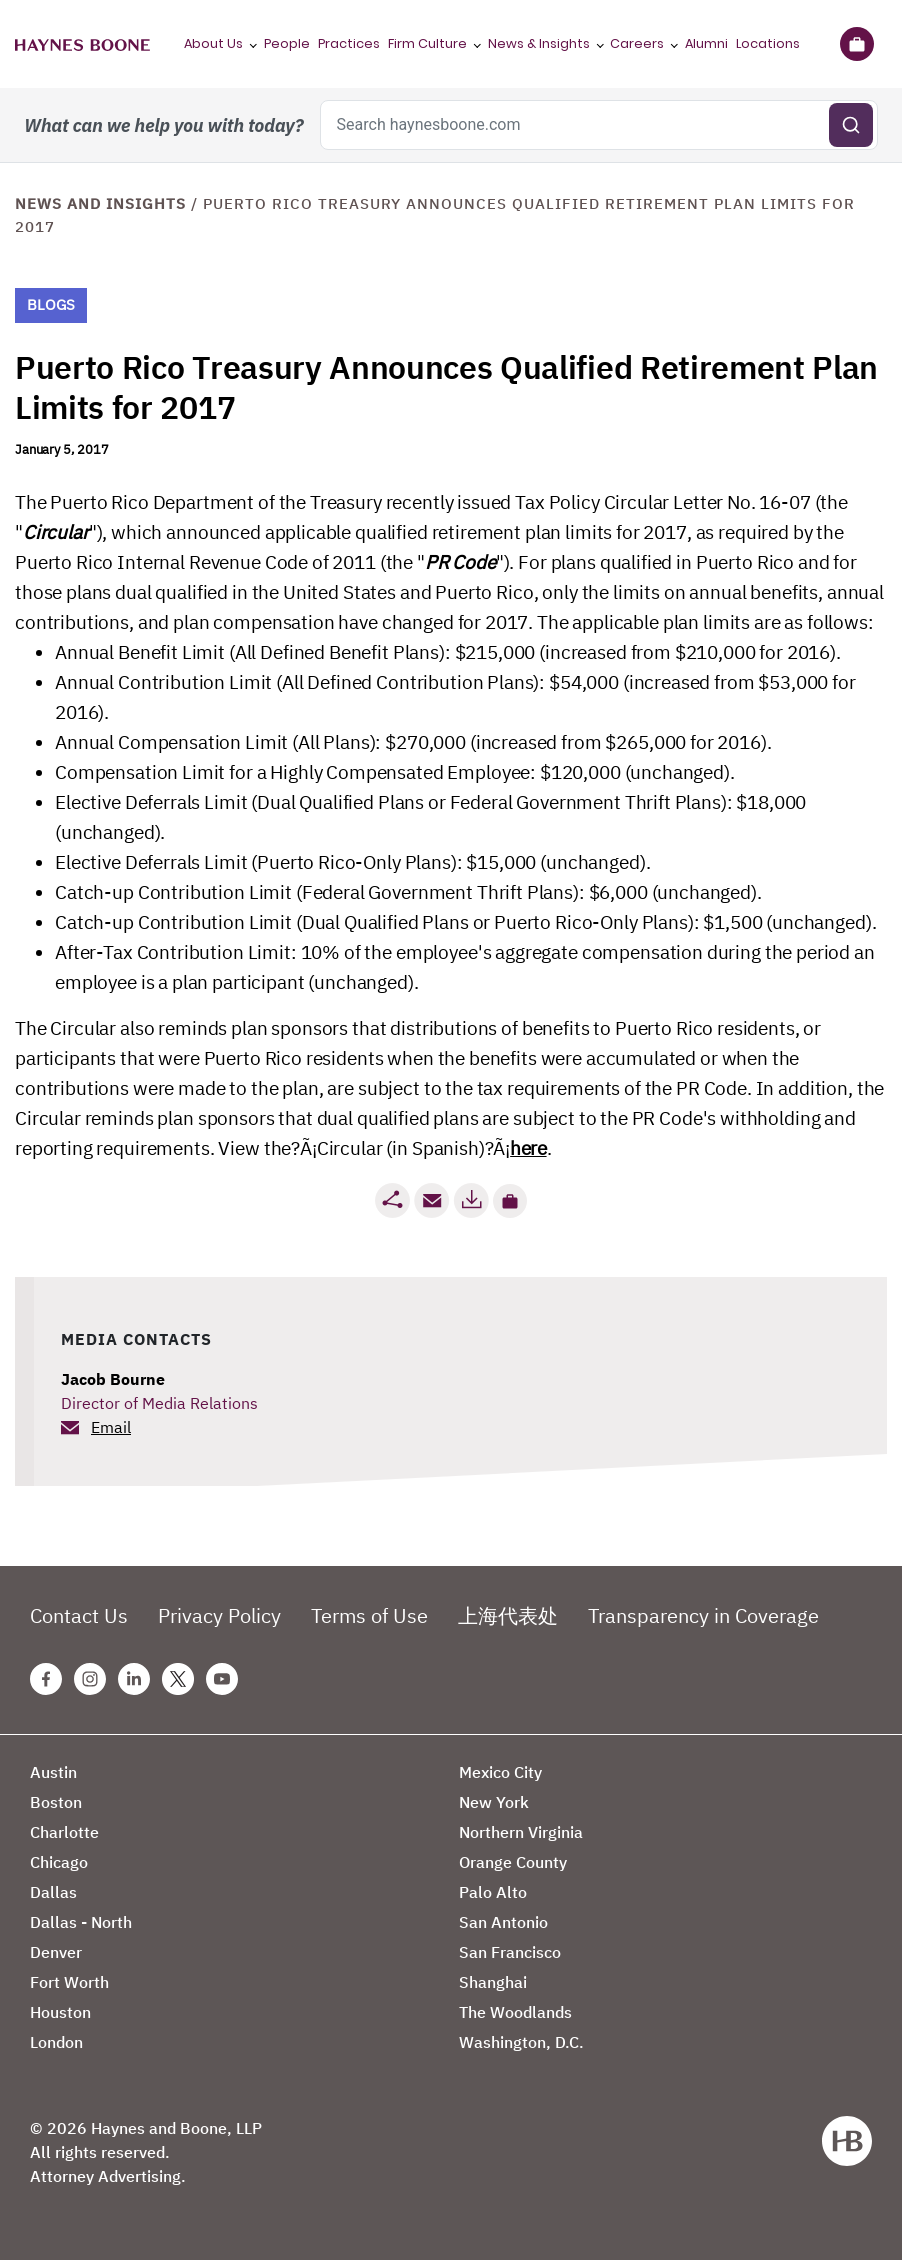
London (56, 2042)
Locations (768, 43)
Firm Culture (427, 43)
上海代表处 (508, 1615)
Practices (349, 43)
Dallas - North (81, 1922)
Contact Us (79, 1615)
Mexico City (500, 1772)
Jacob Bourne (113, 1379)
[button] (510, 1201)
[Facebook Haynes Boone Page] (46, 1679)
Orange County (513, 1862)
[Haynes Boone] (82, 44)
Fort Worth (69, 1982)
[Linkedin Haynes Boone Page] (134, 1679)
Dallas (53, 1892)
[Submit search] (851, 125)
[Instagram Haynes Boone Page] (90, 1679)
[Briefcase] (856, 44)
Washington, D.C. (521, 2042)
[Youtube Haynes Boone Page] (222, 1679)
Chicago (59, 1862)
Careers (637, 43)
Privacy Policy (219, 1615)
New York (494, 1802)
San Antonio (503, 1922)
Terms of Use (369, 1615)
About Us (213, 43)
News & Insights (539, 43)
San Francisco (510, 1952)
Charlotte (64, 1832)
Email (111, 1427)
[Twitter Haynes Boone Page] (178, 1679)
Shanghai (493, 1982)
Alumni (706, 43)
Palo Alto (493, 1892)
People (287, 43)
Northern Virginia (521, 1832)
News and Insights (100, 203)
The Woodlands (515, 2012)
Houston (60, 2012)
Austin (53, 1772)
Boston (56, 1802)
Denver (56, 1952)
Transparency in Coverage (703, 1615)
